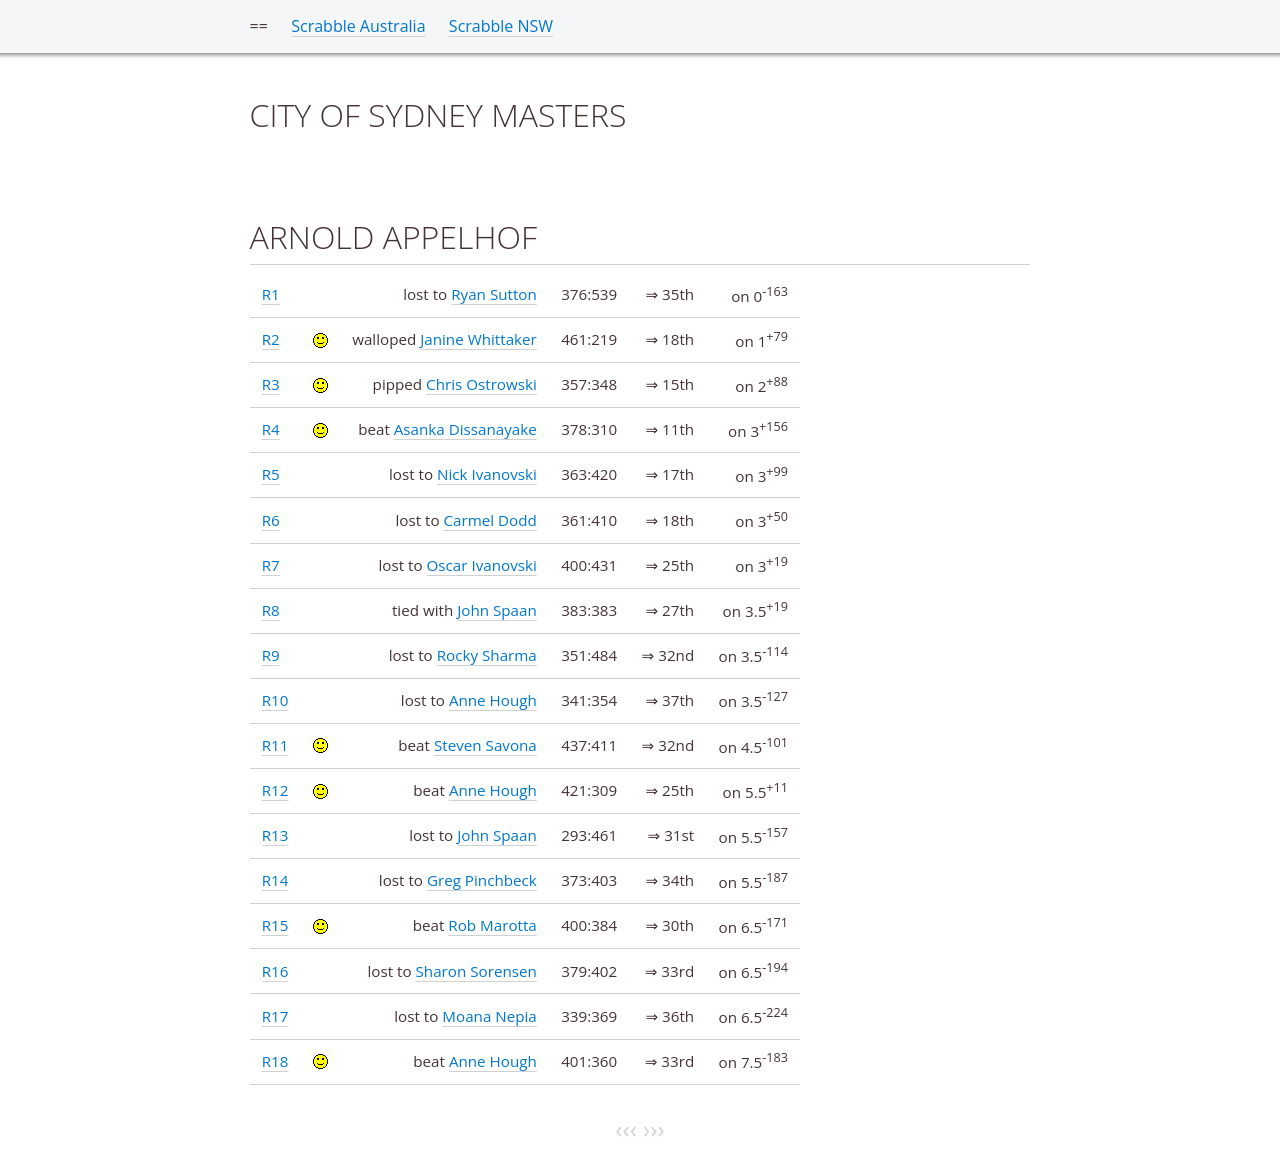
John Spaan (497, 610)
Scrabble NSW (501, 26)
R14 (275, 880)
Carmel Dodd (489, 520)
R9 (271, 655)
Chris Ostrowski (481, 384)
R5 (271, 474)
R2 (271, 339)
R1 (271, 294)
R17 (275, 1016)
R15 (275, 925)
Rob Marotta (492, 925)
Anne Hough (493, 700)
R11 (275, 745)
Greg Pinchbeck (482, 880)
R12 (275, 790)
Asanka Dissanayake (465, 429)
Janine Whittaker (478, 339)
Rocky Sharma (487, 655)
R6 (271, 520)
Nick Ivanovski (487, 474)
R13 (275, 835)
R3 (271, 384)
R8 (271, 610)
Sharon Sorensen (476, 971)
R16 (275, 971)
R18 (275, 1061)
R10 (275, 700)
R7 (271, 565)
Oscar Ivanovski (482, 565)
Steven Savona (485, 745)
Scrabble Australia (358, 26)
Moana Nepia (489, 1016)
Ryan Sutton (494, 294)
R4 (271, 429)
